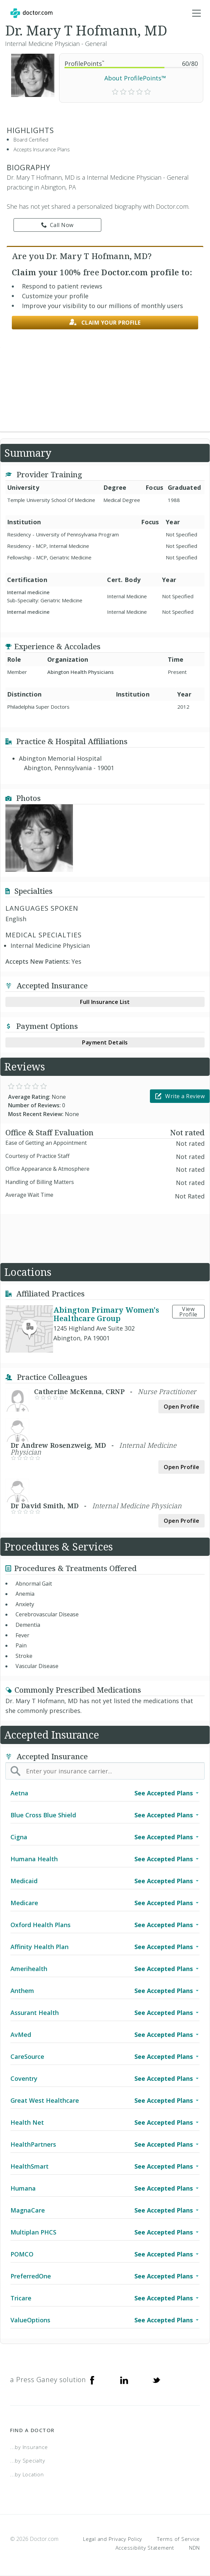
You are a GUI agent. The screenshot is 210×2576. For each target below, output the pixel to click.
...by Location (27, 2474)
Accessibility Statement (144, 2547)
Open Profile (181, 1406)
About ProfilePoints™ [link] (135, 78)
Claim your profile (105, 322)
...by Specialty (27, 2460)
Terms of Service (178, 2538)
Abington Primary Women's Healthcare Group (106, 1314)
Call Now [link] (57, 225)
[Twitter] (156, 2379)
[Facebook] (92, 2379)
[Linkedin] (124, 2379)
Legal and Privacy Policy (112, 2538)
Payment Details (105, 1042)
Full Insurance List (105, 1002)
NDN (194, 2547)
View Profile (188, 1311)
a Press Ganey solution (48, 2379)
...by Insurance (29, 2447)
